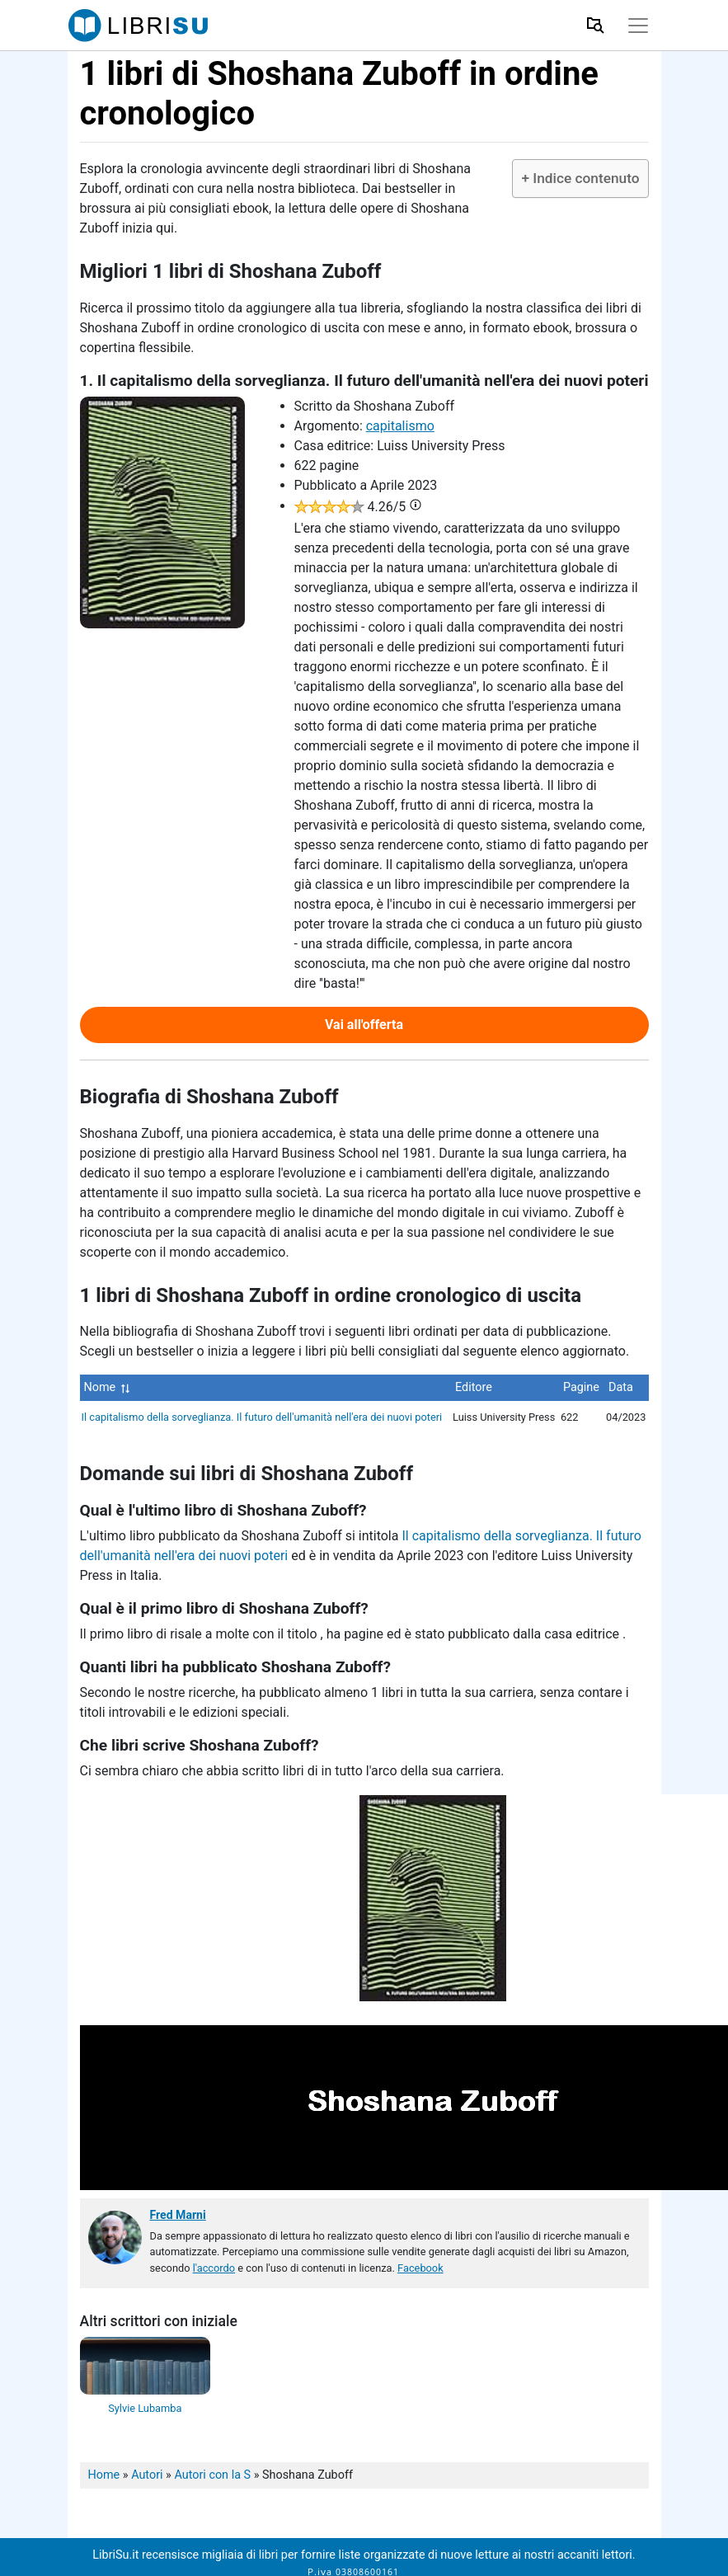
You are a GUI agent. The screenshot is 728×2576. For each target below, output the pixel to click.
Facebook (420, 2268)
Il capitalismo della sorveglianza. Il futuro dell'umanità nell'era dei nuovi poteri (262, 1417)
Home (104, 2475)
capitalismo (400, 426)
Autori (146, 2475)
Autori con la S (212, 2475)
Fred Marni (178, 2214)
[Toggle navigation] (638, 25)
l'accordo (214, 2268)
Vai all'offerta (364, 1024)
